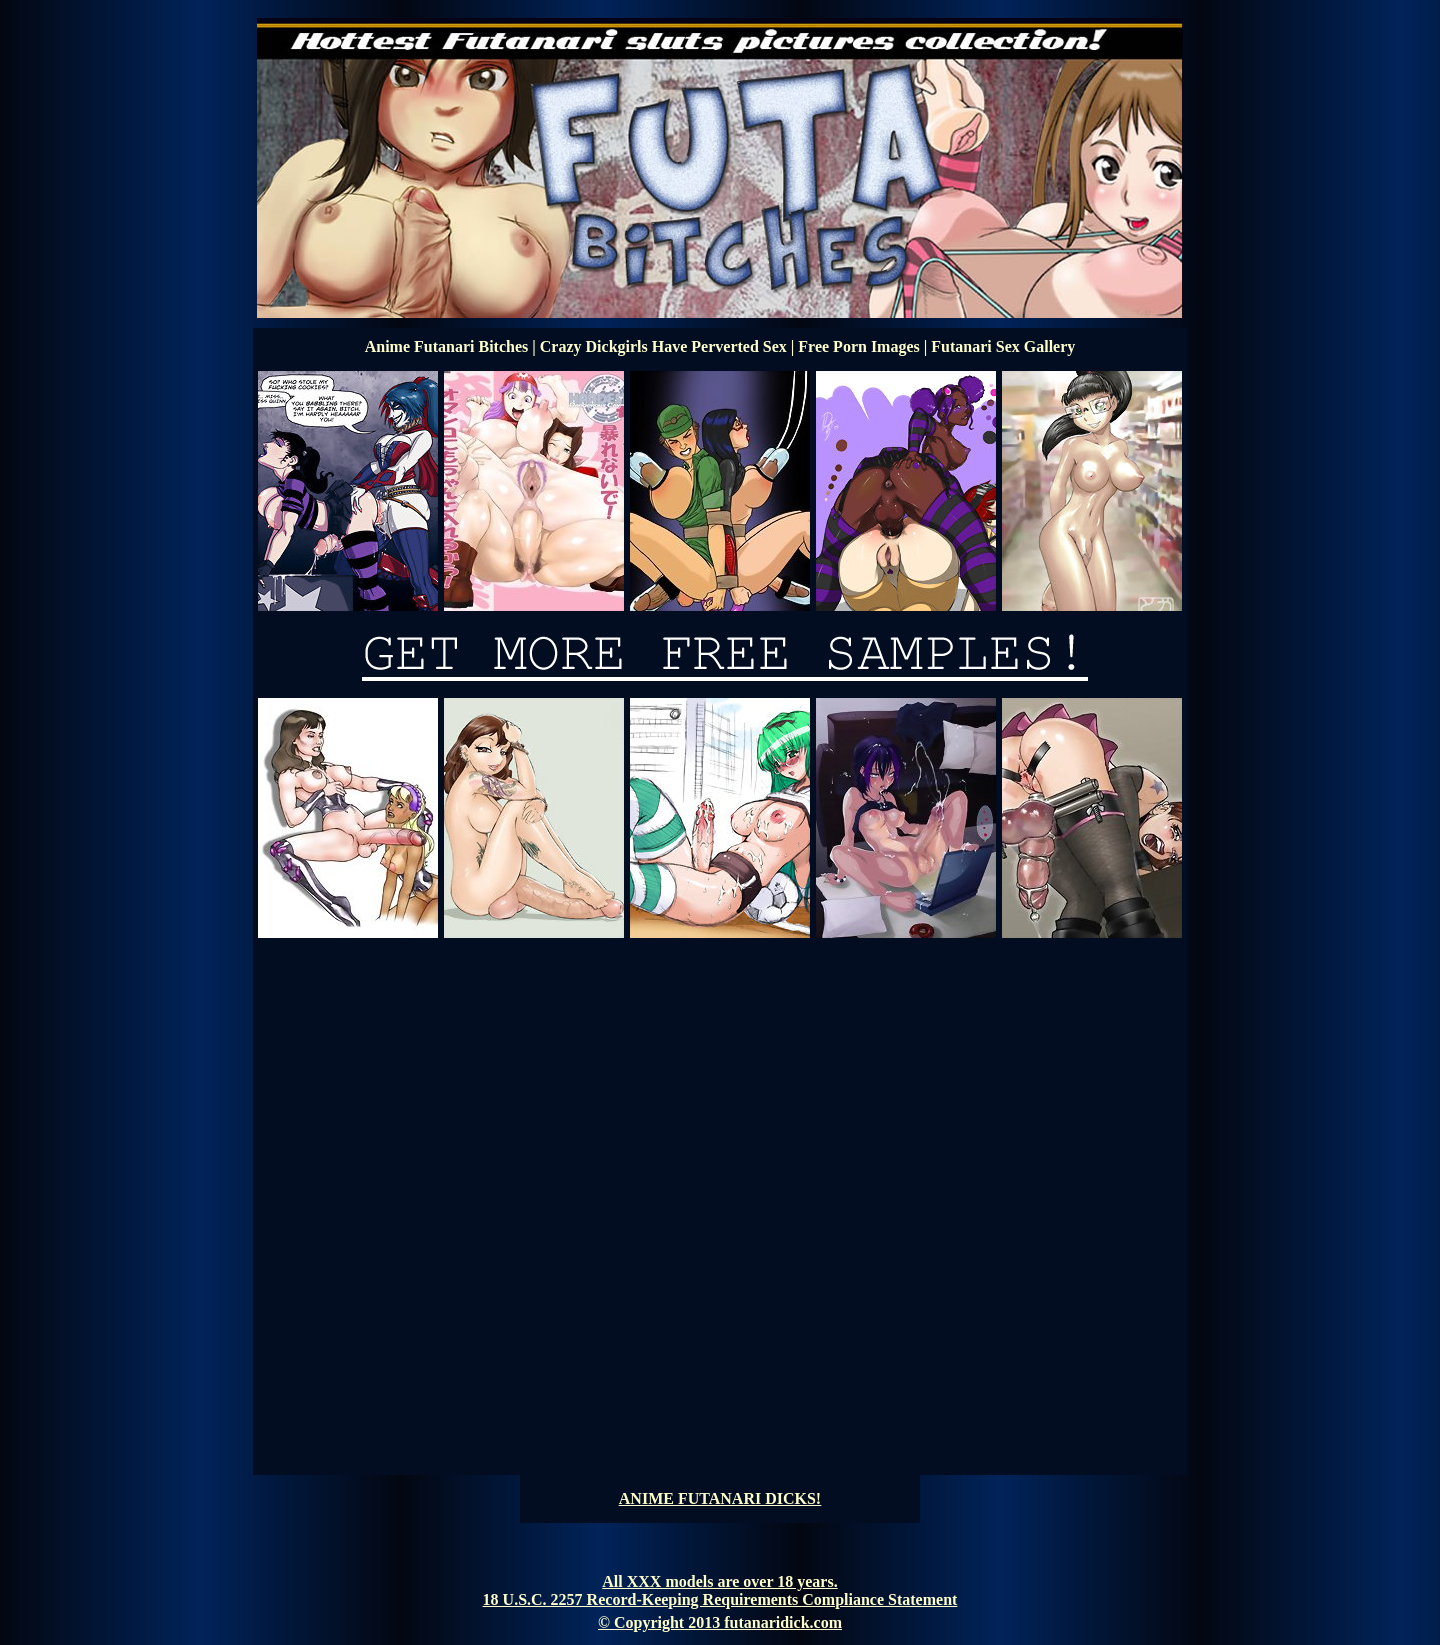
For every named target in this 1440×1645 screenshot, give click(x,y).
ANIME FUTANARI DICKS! (720, 1498)
